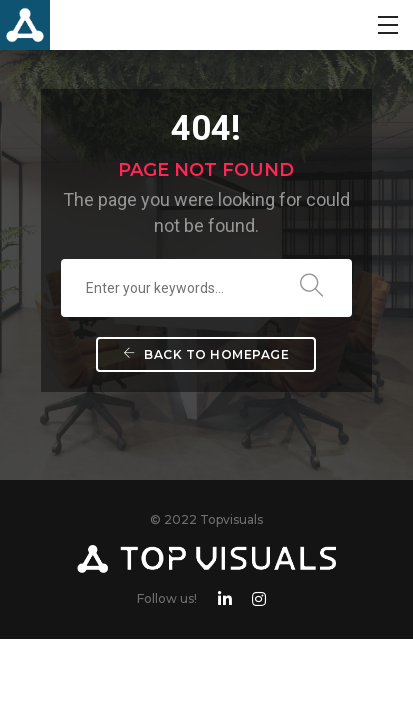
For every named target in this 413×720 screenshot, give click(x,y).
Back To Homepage (206, 354)
